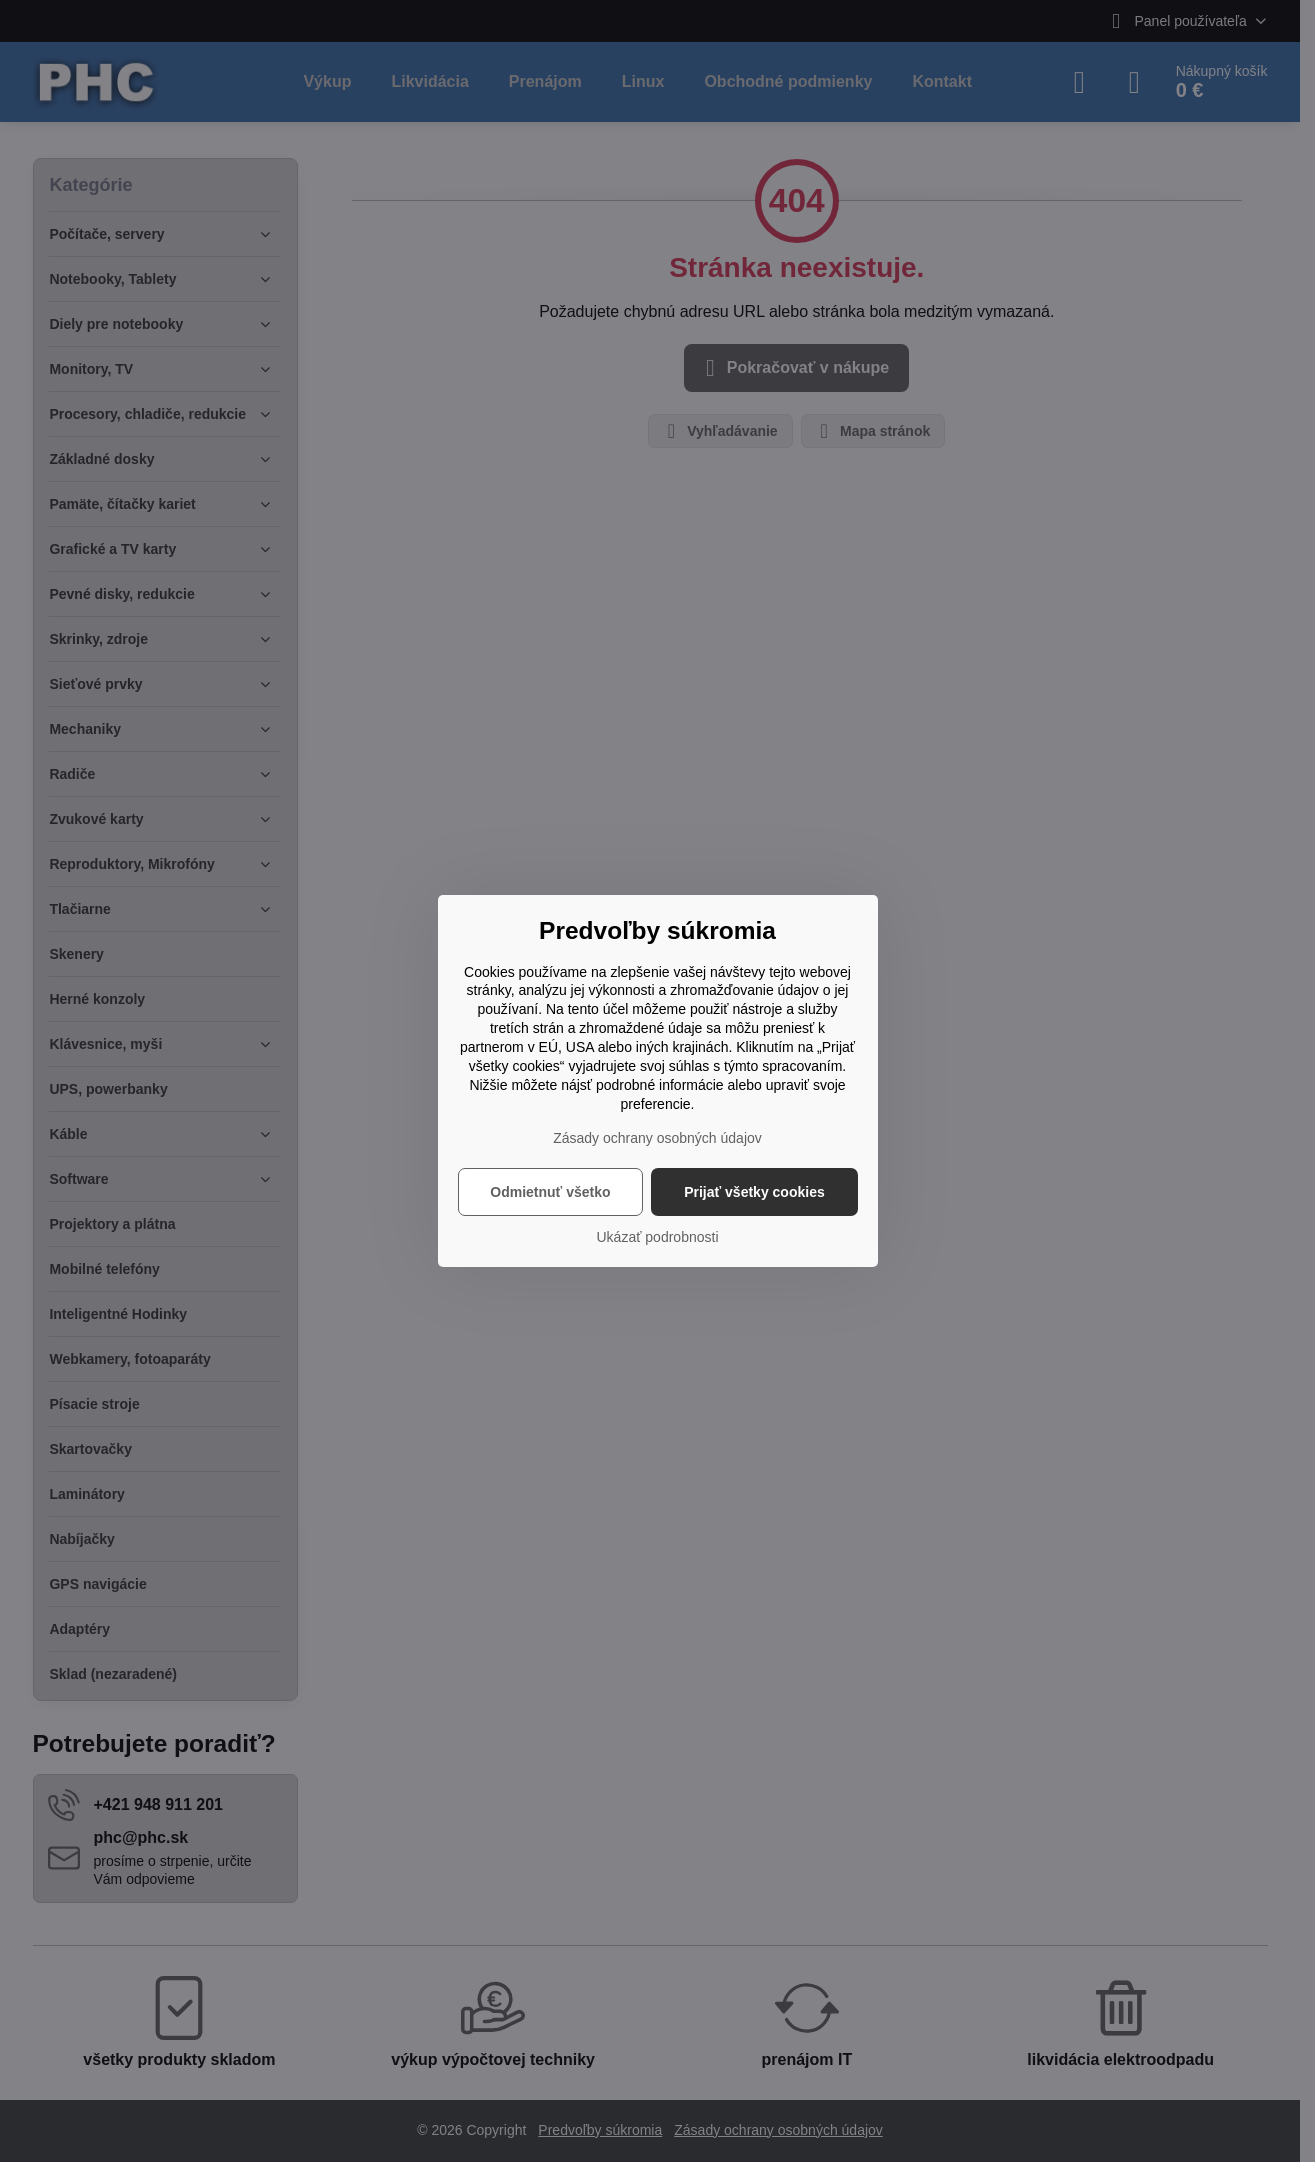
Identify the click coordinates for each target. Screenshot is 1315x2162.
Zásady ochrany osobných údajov (657, 1138)
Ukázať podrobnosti (658, 1237)
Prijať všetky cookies (754, 1192)
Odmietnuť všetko (550, 1192)
